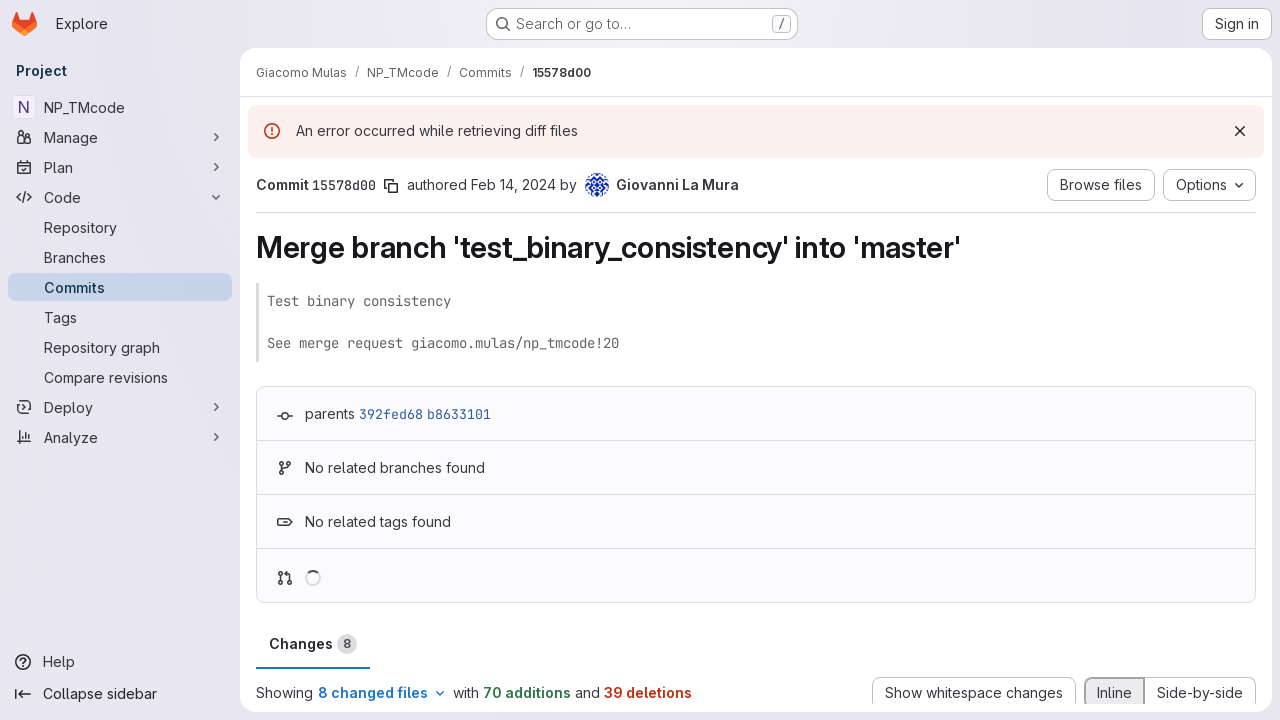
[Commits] (120, 287)
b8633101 (459, 414)
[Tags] (120, 317)
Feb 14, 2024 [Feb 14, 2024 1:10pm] (513, 184)
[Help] (120, 662)
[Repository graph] (120, 347)
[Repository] (120, 227)
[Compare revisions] (120, 377)
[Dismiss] (1240, 131)
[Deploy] (120, 407)
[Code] (120, 197)
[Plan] (120, 167)
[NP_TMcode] (120, 107)
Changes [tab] (313, 644)
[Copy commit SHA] (391, 186)
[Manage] (120, 137)
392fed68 (391, 414)
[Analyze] (120, 437)
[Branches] (120, 257)
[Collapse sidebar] (120, 694)
